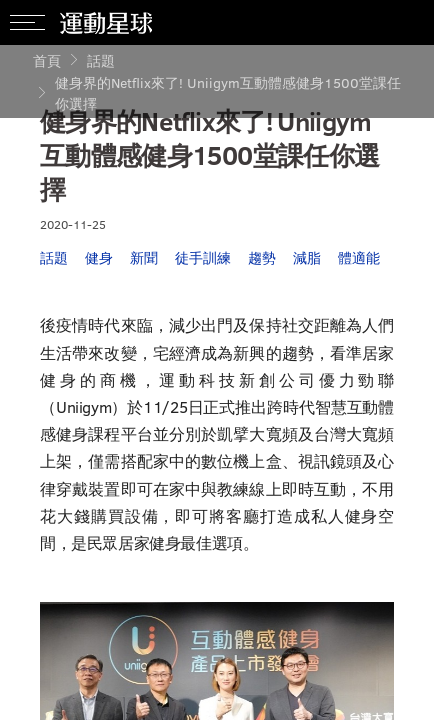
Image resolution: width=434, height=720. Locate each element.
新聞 (144, 257)
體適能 (359, 257)
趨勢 (262, 257)
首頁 (47, 60)
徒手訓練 (203, 257)
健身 (99, 257)
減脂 (307, 257)
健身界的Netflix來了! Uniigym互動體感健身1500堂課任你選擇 (228, 93)
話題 (101, 60)
